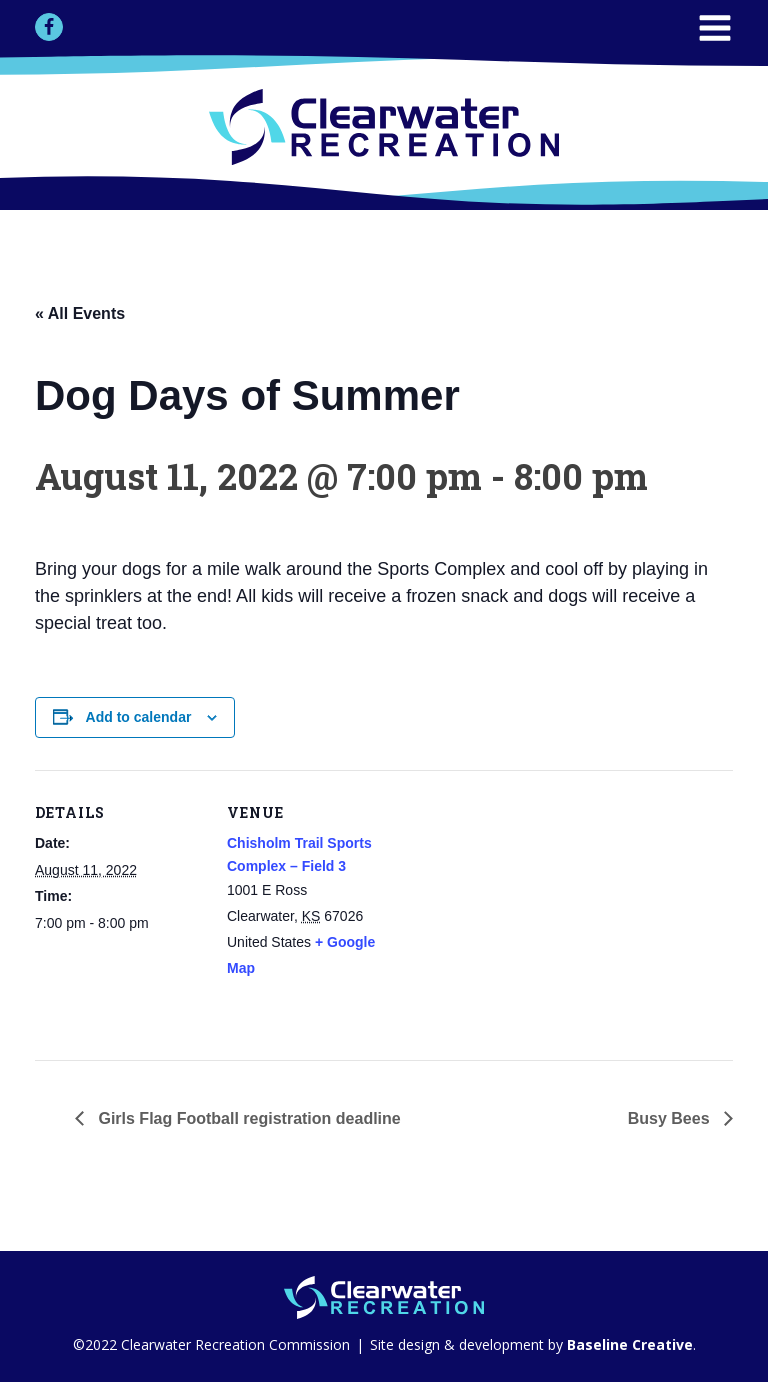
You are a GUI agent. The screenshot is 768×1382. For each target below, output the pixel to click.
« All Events (80, 313)
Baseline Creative (628, 1344)
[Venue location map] (524, 908)
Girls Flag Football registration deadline (247, 1118)
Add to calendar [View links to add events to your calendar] (139, 717)
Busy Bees (671, 1118)
